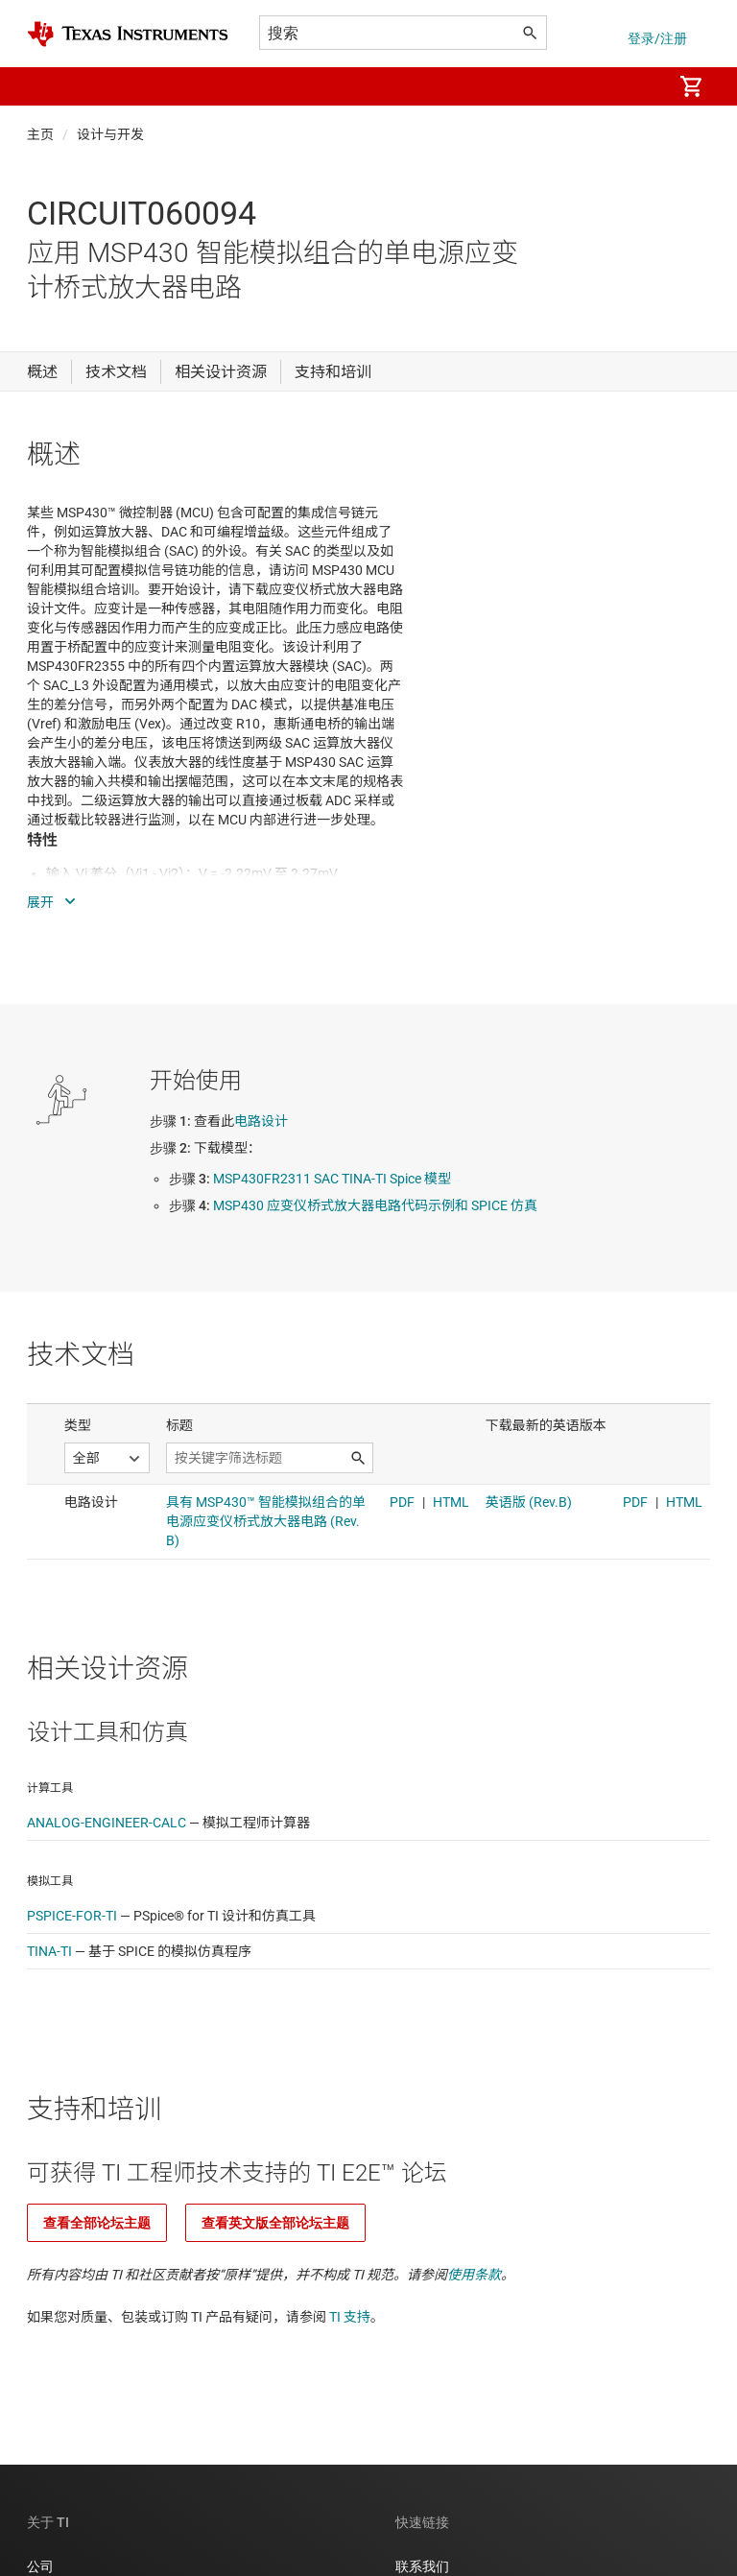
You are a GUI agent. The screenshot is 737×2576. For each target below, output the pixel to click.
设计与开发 (110, 134)
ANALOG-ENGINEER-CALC (106, 1822)
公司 (40, 2566)
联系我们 (422, 2566)
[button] (46, 86)
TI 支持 (349, 2317)
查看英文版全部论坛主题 (275, 2222)
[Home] (127, 34)
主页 (40, 134)
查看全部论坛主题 (97, 2222)
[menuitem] (637, 86)
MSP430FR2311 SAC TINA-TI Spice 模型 (332, 1178)
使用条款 (474, 2274)
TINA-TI (49, 1951)
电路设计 (261, 1121)
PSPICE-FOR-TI (72, 1915)
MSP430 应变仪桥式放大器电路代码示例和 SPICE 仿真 (375, 1205)
